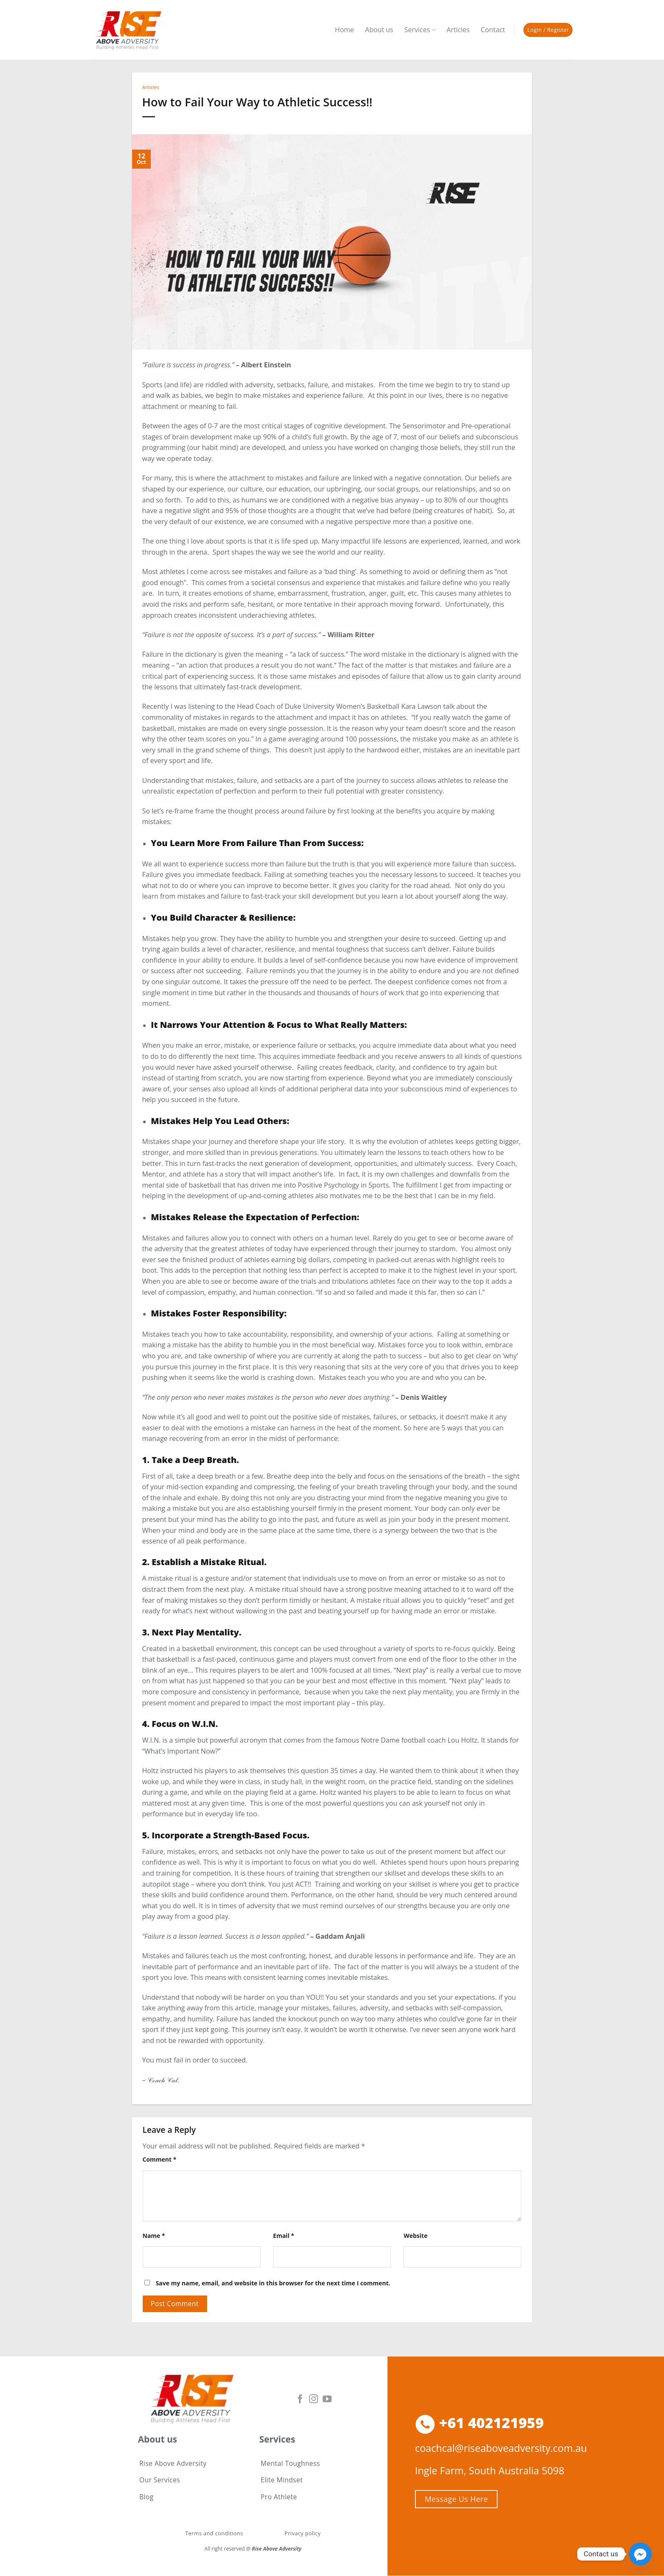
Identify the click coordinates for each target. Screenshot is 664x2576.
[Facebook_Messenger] (640, 2554)
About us (379, 29)
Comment (160, 2159)
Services (420, 29)
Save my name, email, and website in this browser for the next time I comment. (273, 2283)
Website (415, 2236)
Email (283, 2236)
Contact (493, 29)
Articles (458, 29)
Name (154, 2236)
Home (344, 29)
